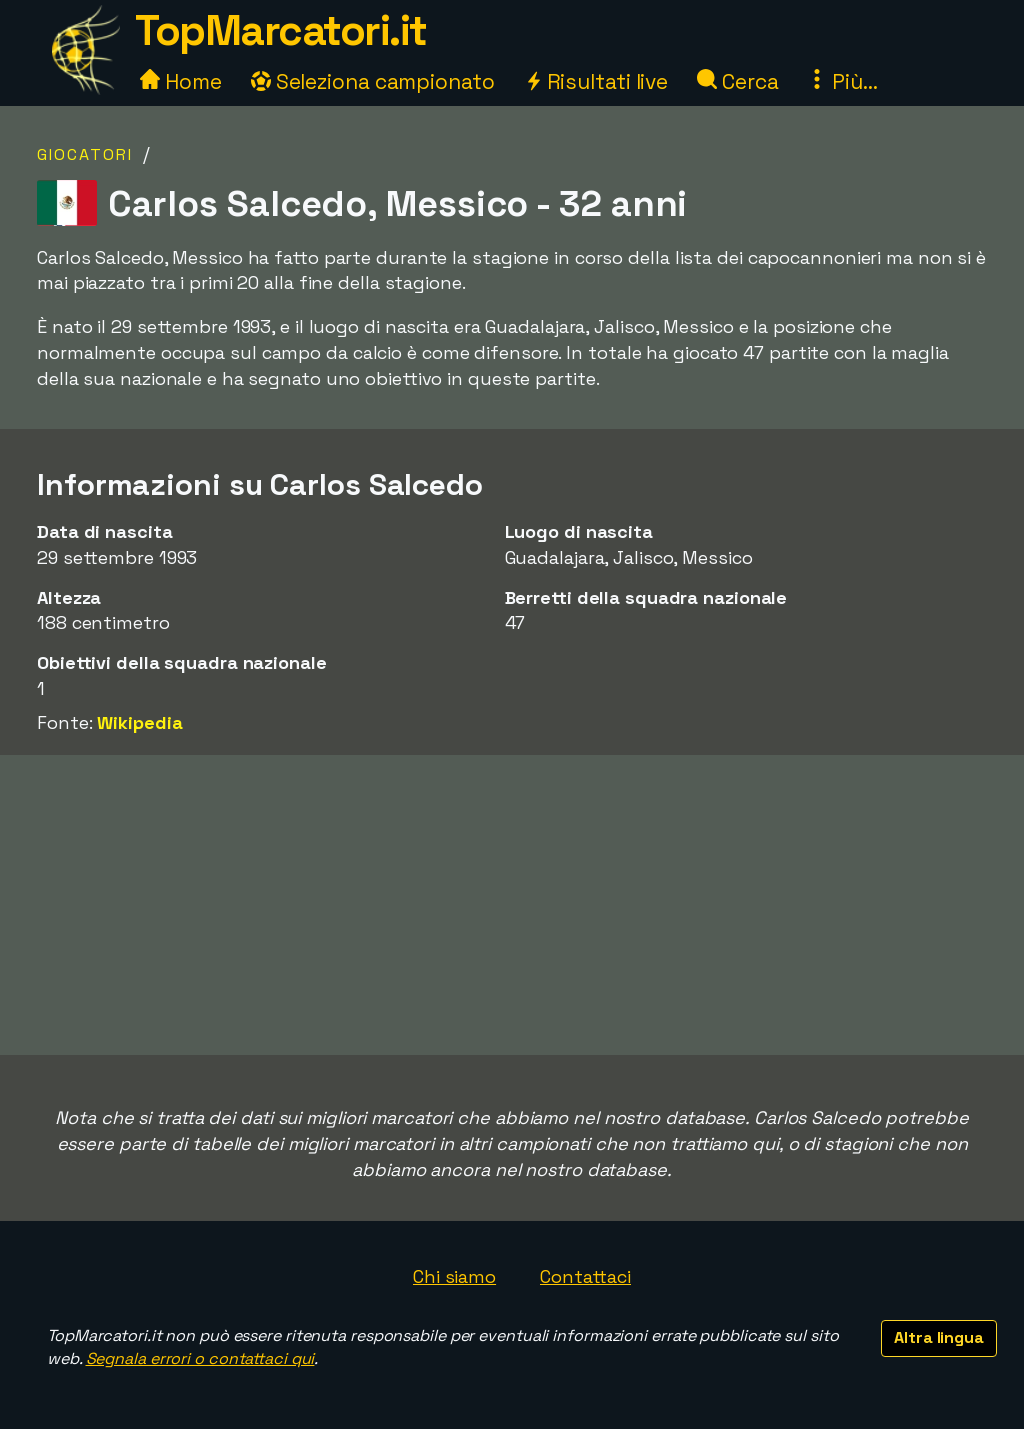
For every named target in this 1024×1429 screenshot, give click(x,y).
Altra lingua (939, 1337)
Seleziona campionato (373, 81)
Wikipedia (139, 722)
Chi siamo (454, 1276)
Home (181, 81)
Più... (842, 81)
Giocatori (85, 154)
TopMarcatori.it (281, 30)
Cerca (737, 81)
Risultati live (596, 81)
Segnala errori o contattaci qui (200, 1358)
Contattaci (585, 1276)
